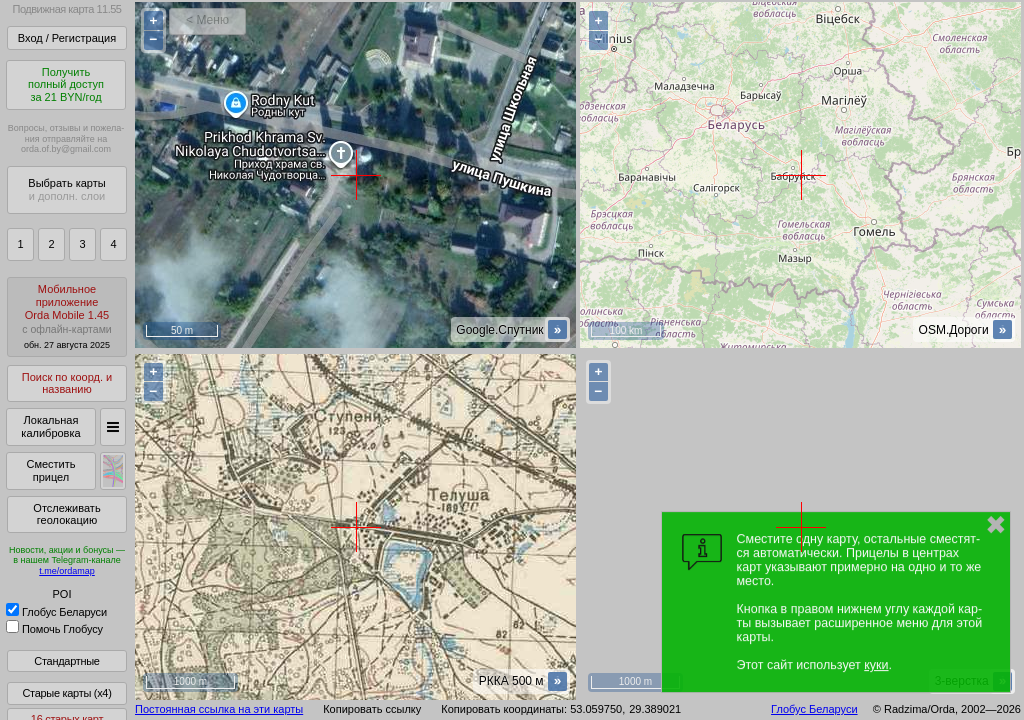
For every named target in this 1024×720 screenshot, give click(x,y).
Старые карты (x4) (66, 693)
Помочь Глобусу (54, 629)
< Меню (207, 20)
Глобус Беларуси (56, 612)
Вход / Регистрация (67, 38)
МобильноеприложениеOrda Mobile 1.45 (67, 316)
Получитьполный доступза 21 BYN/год (66, 84)
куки (876, 665)
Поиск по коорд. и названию (67, 383)
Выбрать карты (66, 189)
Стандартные (66, 661)
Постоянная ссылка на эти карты (219, 709)
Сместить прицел (50, 470)
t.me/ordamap (67, 571)
